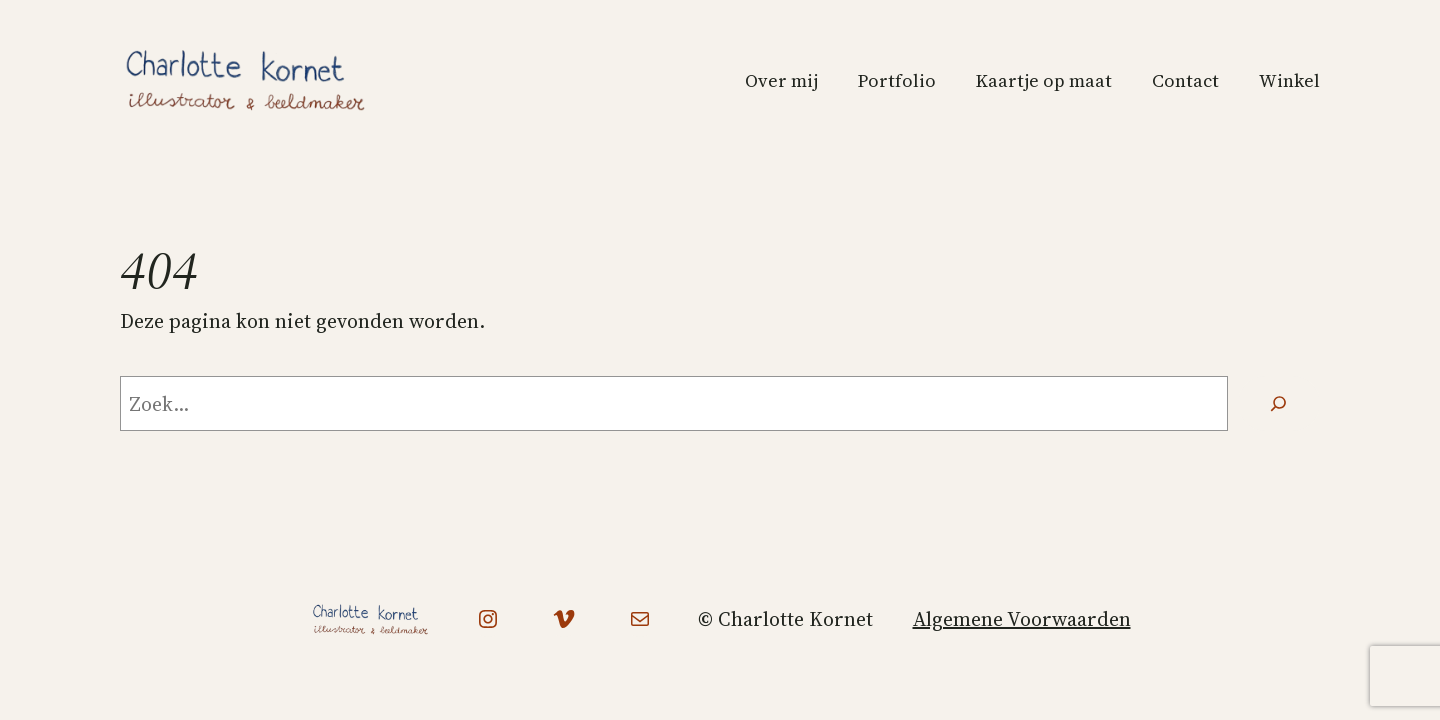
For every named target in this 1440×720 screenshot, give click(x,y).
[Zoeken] (1279, 404)
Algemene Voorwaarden (1022, 619)
